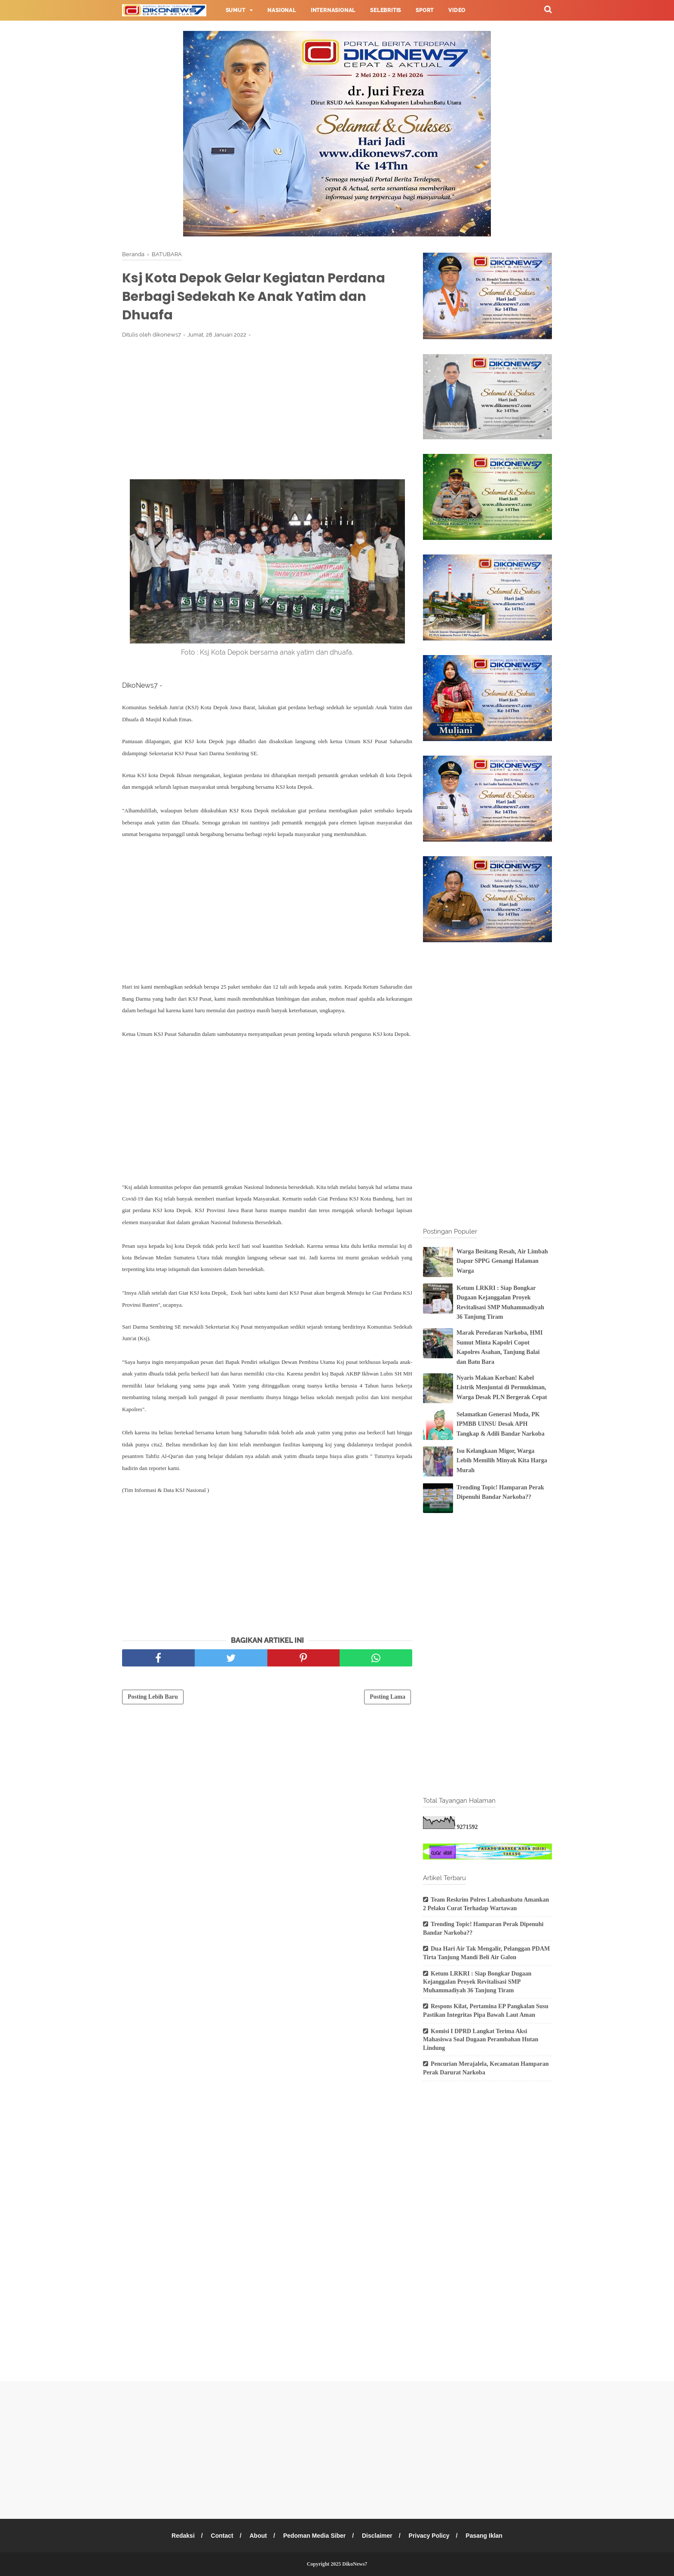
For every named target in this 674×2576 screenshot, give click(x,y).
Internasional (333, 10)
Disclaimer (377, 2535)
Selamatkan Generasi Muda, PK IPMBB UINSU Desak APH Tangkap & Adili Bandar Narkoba (500, 1424)
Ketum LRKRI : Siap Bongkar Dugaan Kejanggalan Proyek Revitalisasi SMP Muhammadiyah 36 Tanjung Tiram (477, 1982)
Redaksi (183, 2535)
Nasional (281, 10)
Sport (425, 10)
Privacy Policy (429, 2535)
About (258, 2535)
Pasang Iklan (484, 2535)
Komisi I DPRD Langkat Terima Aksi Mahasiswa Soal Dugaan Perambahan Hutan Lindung (480, 2039)
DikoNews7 (354, 2564)
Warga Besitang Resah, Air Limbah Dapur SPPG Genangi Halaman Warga (502, 1261)
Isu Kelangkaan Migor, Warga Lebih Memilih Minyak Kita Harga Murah (501, 1460)
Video (457, 10)
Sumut (235, 10)
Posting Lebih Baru (153, 1697)
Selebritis (385, 10)
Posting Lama (387, 1697)
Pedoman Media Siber (314, 2535)
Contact (222, 2535)
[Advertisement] (267, 409)
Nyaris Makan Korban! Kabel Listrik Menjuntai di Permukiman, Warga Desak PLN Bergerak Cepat (501, 1387)
